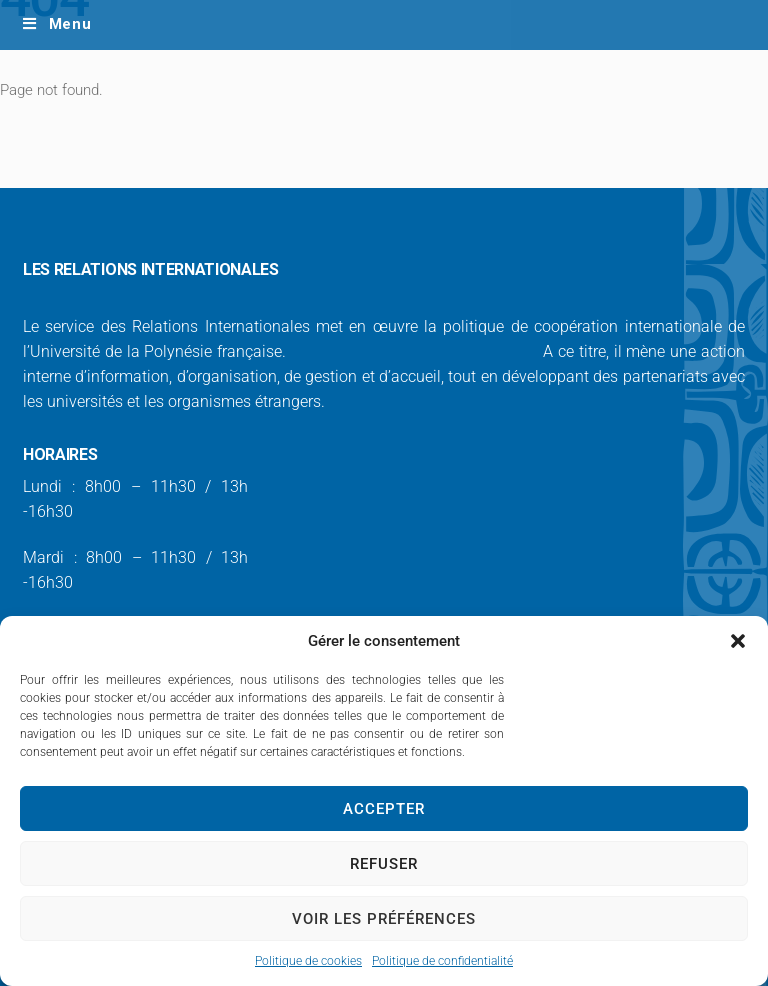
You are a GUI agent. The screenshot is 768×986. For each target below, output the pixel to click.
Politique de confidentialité (442, 961)
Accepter (384, 809)
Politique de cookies (308, 961)
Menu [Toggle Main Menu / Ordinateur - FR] (56, 24)
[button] (738, 641)
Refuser (384, 864)
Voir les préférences (384, 919)
